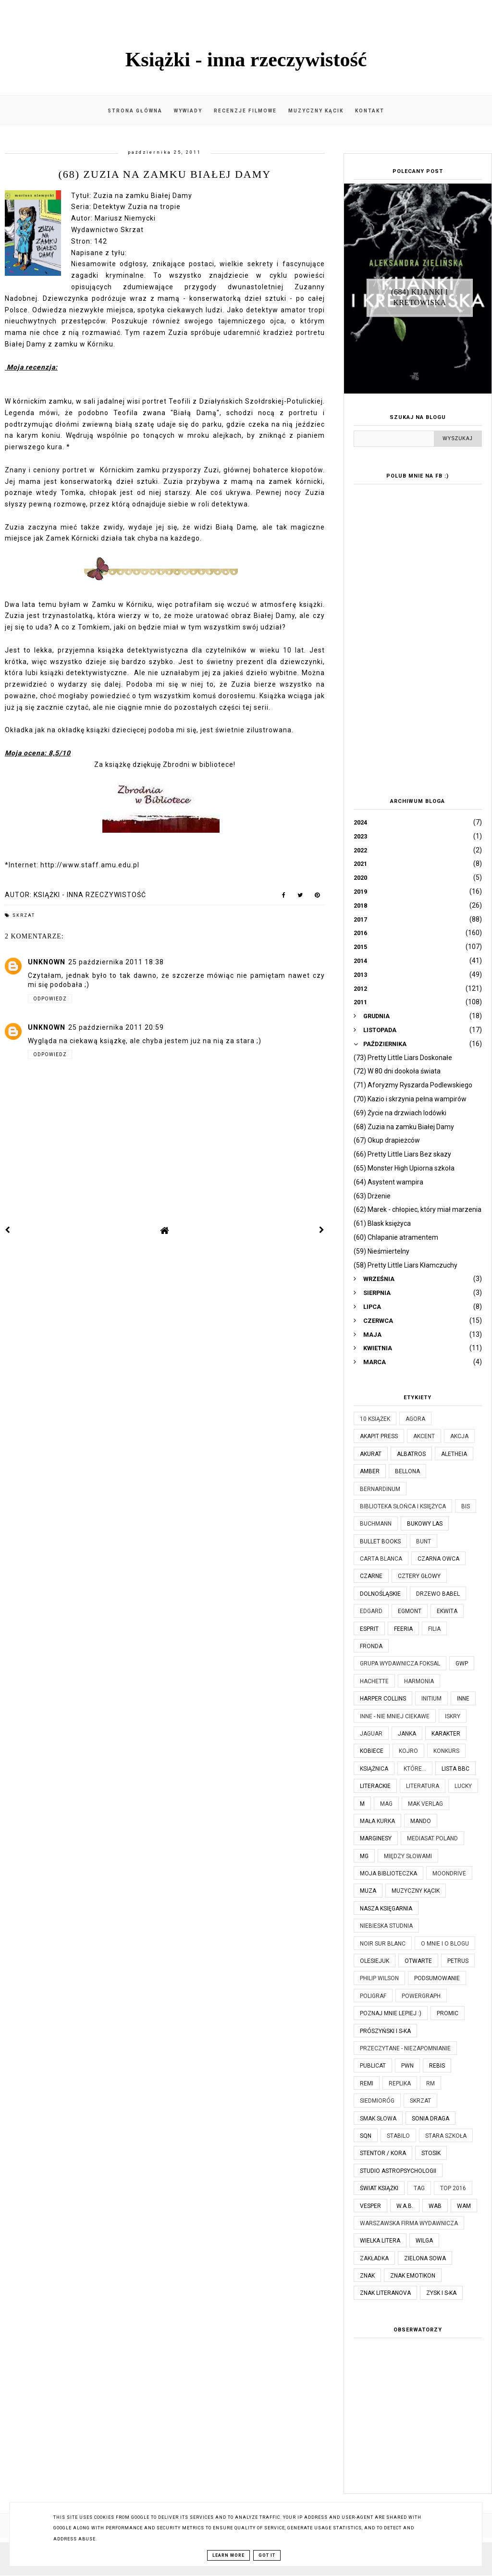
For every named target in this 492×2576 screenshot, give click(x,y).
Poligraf (373, 1996)
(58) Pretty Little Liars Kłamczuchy (405, 1265)
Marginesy (376, 1838)
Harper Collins (383, 1698)
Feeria (403, 1629)
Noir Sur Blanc (383, 1943)
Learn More (228, 2555)
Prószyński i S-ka (385, 2031)
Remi (366, 2083)
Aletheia (454, 1454)
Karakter (445, 1733)
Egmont (409, 1611)
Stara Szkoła (446, 2135)
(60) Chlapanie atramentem (396, 1237)
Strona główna (135, 110)
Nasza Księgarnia (386, 1908)
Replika (400, 2083)
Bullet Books (380, 1541)
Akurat (370, 1454)
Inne (463, 1698)
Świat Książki (379, 2188)
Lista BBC (455, 1768)
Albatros (411, 1454)
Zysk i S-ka (441, 2293)
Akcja (459, 1436)
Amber (370, 1471)
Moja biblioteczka (388, 1873)
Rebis (437, 2065)
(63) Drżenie (372, 1196)
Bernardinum (380, 1489)
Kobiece (371, 1751)
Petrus (457, 1961)
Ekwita (447, 1611)
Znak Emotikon (412, 2275)
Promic (447, 2013)
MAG (386, 1803)
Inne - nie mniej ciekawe (395, 1716)
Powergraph (421, 1996)
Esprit (369, 1629)
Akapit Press (379, 1436)
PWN (407, 2065)
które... (415, 1768)
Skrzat (23, 915)
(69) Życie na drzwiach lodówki (400, 1113)
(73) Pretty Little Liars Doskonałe (403, 1057)
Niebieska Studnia (386, 1926)
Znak (367, 2275)
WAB (435, 2206)
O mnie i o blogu (445, 1943)
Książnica (374, 1768)
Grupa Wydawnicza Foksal (400, 1663)
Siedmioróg (377, 2100)
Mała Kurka (377, 1821)
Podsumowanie (437, 1978)
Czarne (371, 1576)
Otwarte (418, 1961)
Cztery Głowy (419, 1576)
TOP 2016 (453, 2188)
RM (430, 2083)
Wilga (424, 2240)
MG (364, 1856)
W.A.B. (404, 2206)
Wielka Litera (380, 2240)
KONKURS (446, 1751)
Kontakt (369, 110)
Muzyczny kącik (316, 110)
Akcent (424, 1436)
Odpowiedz (50, 998)
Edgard (371, 1611)
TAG (419, 2188)
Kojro (408, 1751)
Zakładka (374, 2258)
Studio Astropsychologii (398, 2171)
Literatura (422, 1786)
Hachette (374, 1681)
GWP (461, 1663)
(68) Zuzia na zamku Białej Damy (404, 1127)
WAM (464, 2206)
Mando (420, 1821)
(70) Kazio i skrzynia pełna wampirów (410, 1099)
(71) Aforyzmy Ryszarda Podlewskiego (413, 1085)
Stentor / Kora (383, 2153)
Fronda (371, 1646)
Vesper (370, 2206)
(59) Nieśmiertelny (381, 1251)
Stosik (431, 2153)
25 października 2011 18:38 (116, 962)
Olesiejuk (374, 1961)
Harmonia (419, 1681)
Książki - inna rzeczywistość (246, 60)
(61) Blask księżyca (382, 1223)
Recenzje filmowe (245, 110)
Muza (368, 1890)
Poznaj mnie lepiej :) (390, 2013)
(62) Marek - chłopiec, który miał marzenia (417, 1209)
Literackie (375, 1786)
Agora (415, 1419)
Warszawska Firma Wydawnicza (409, 2223)
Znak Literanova (385, 2293)
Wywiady (188, 110)
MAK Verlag (425, 1803)
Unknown (46, 962)
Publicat (373, 2065)
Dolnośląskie (380, 1593)
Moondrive (449, 1873)
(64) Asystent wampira (388, 1182)
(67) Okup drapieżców (387, 1140)
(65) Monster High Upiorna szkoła (404, 1168)
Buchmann (376, 1523)
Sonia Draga (430, 2118)
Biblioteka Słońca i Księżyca (403, 1506)
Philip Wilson (379, 1978)
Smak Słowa (378, 2118)
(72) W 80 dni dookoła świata (397, 1071)
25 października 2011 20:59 (116, 1027)
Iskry (452, 1716)
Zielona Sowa (425, 2258)
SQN (365, 2135)
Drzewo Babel (438, 1593)
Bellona (407, 1471)
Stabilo (398, 2135)
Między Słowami (408, 1856)
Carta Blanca (381, 1558)
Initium (431, 1698)
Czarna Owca (438, 1558)
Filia (434, 1629)
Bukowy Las (425, 1523)
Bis (465, 1506)
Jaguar (371, 1733)
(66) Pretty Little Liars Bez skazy (402, 1154)
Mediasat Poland (432, 1838)
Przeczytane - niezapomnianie (405, 2048)
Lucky (463, 1786)
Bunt (423, 1541)
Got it (266, 2555)
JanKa (407, 1733)
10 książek (375, 1419)
